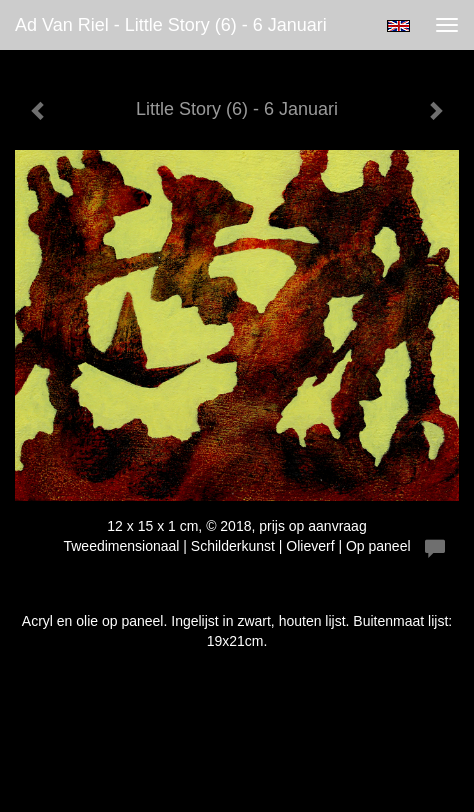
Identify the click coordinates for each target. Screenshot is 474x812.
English (398, 26)
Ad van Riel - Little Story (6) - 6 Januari (171, 25)
